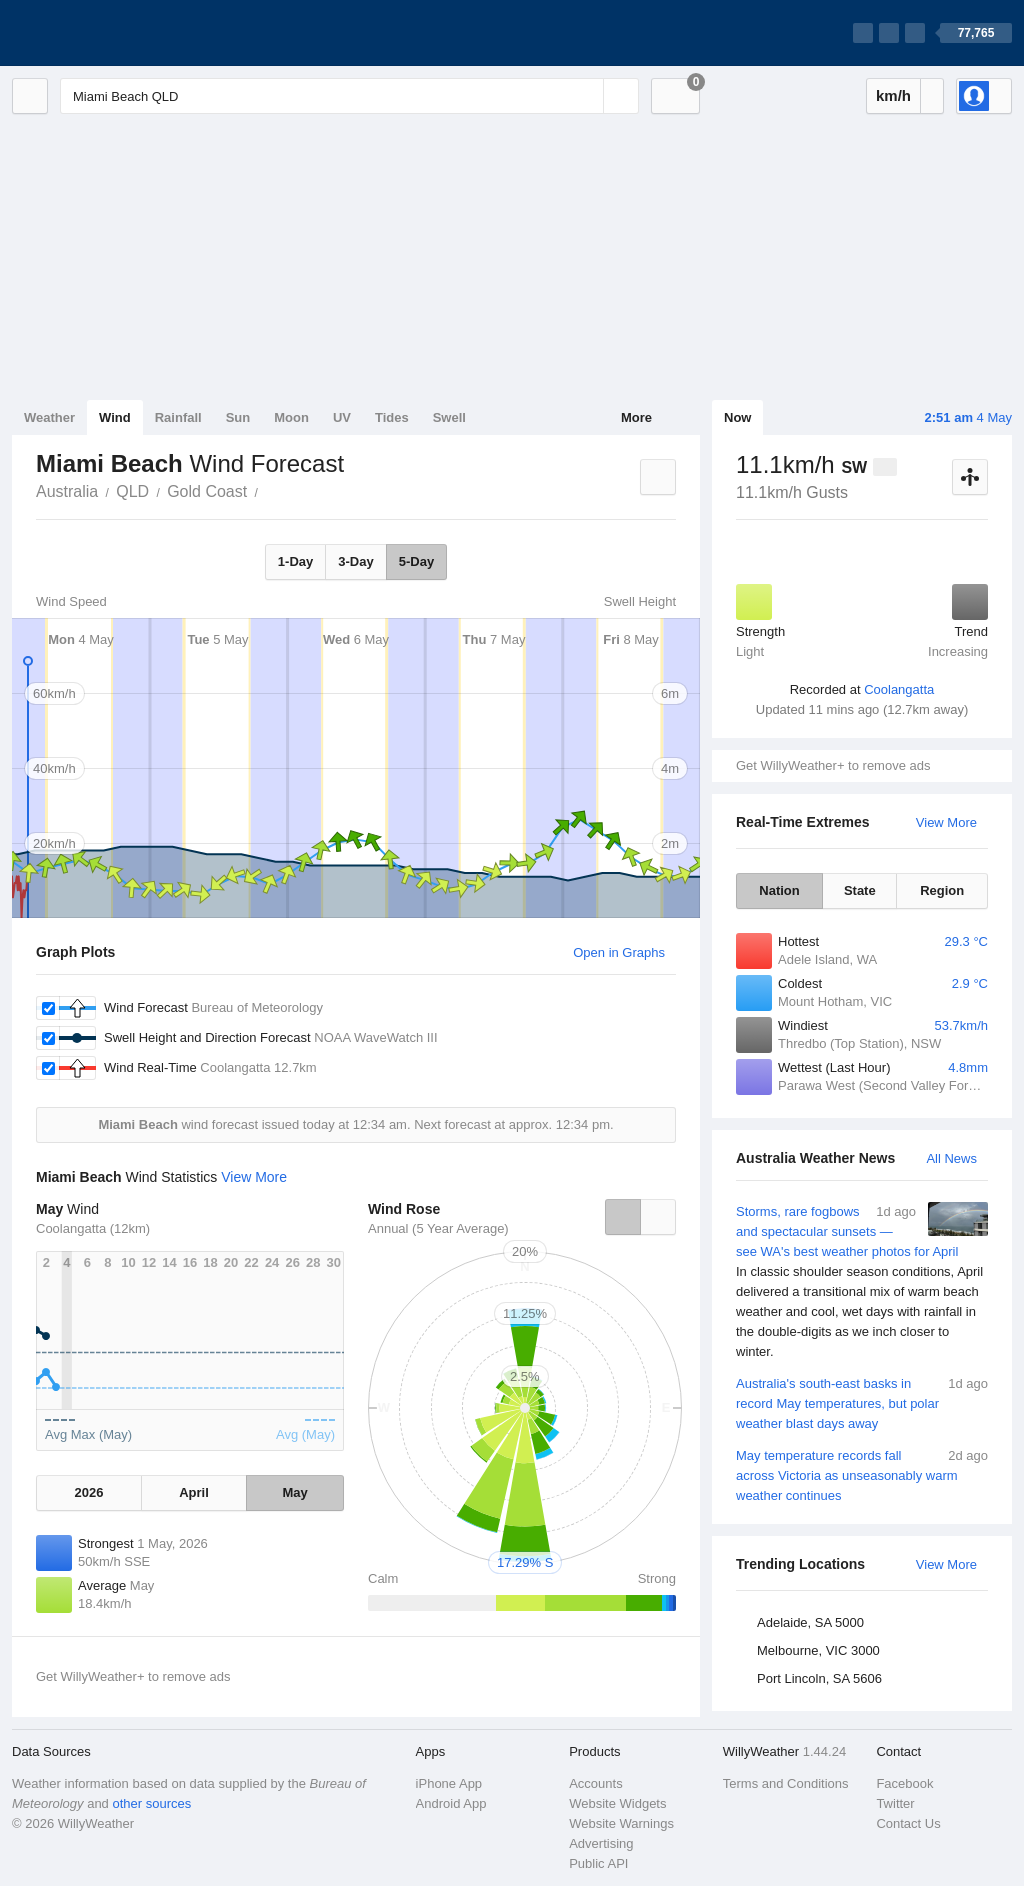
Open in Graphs (619, 952)
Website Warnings (621, 1823)
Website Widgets (617, 1803)
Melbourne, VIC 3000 (818, 1650)
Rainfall (178, 417)
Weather (49, 417)
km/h (893, 95)
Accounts (595, 1783)
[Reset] (586, 96)
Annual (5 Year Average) (438, 1228)
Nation (779, 890)
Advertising (601, 1843)
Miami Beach (269, 490)
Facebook (904, 1783)
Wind (115, 417)
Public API (598, 1863)
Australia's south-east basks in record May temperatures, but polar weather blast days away (862, 1402)
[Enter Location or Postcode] (349, 96)
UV (342, 417)
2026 (88, 1492)
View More (946, 822)
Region (942, 890)
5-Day (416, 561)
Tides (392, 417)
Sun (238, 417)
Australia (67, 491)
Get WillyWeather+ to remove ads (833, 765)
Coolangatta (899, 689)
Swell (449, 417)
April (194, 1492)
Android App (451, 1803)
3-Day (355, 561)
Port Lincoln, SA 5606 (819, 1678)
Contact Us (908, 1823)
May (294, 1492)
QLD (132, 491)
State (860, 890)
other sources (151, 1803)
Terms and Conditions (786, 1783)
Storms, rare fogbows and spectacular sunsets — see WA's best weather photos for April (862, 1282)
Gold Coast (207, 491)
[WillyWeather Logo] (106, 33)
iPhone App (449, 1783)
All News (951, 1158)
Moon (291, 417)
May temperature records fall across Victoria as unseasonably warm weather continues (862, 1474)
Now (737, 417)
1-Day (295, 561)
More (636, 417)
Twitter (895, 1803)
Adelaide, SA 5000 (810, 1622)
